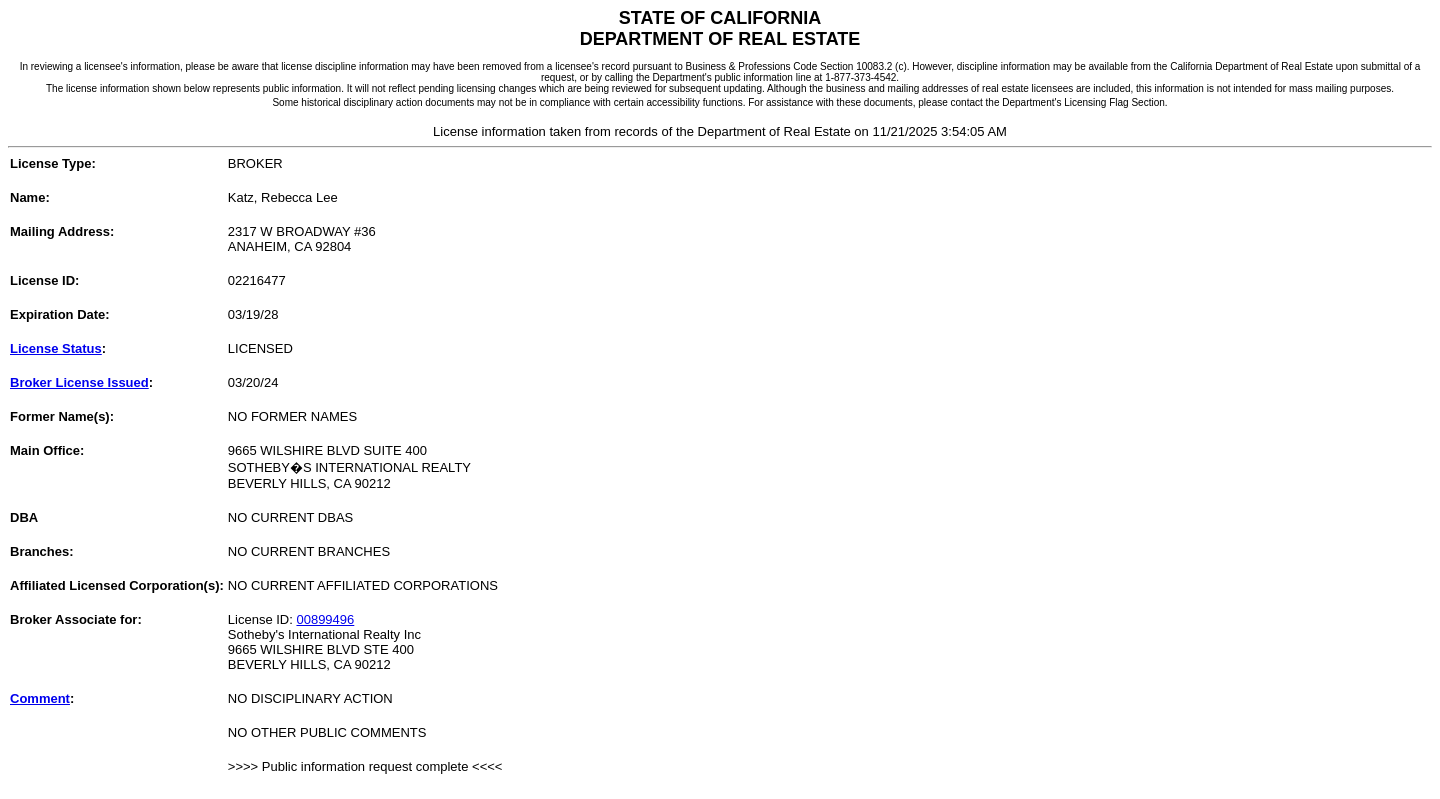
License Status (56, 348)
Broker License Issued (79, 382)
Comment (40, 698)
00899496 (325, 619)
